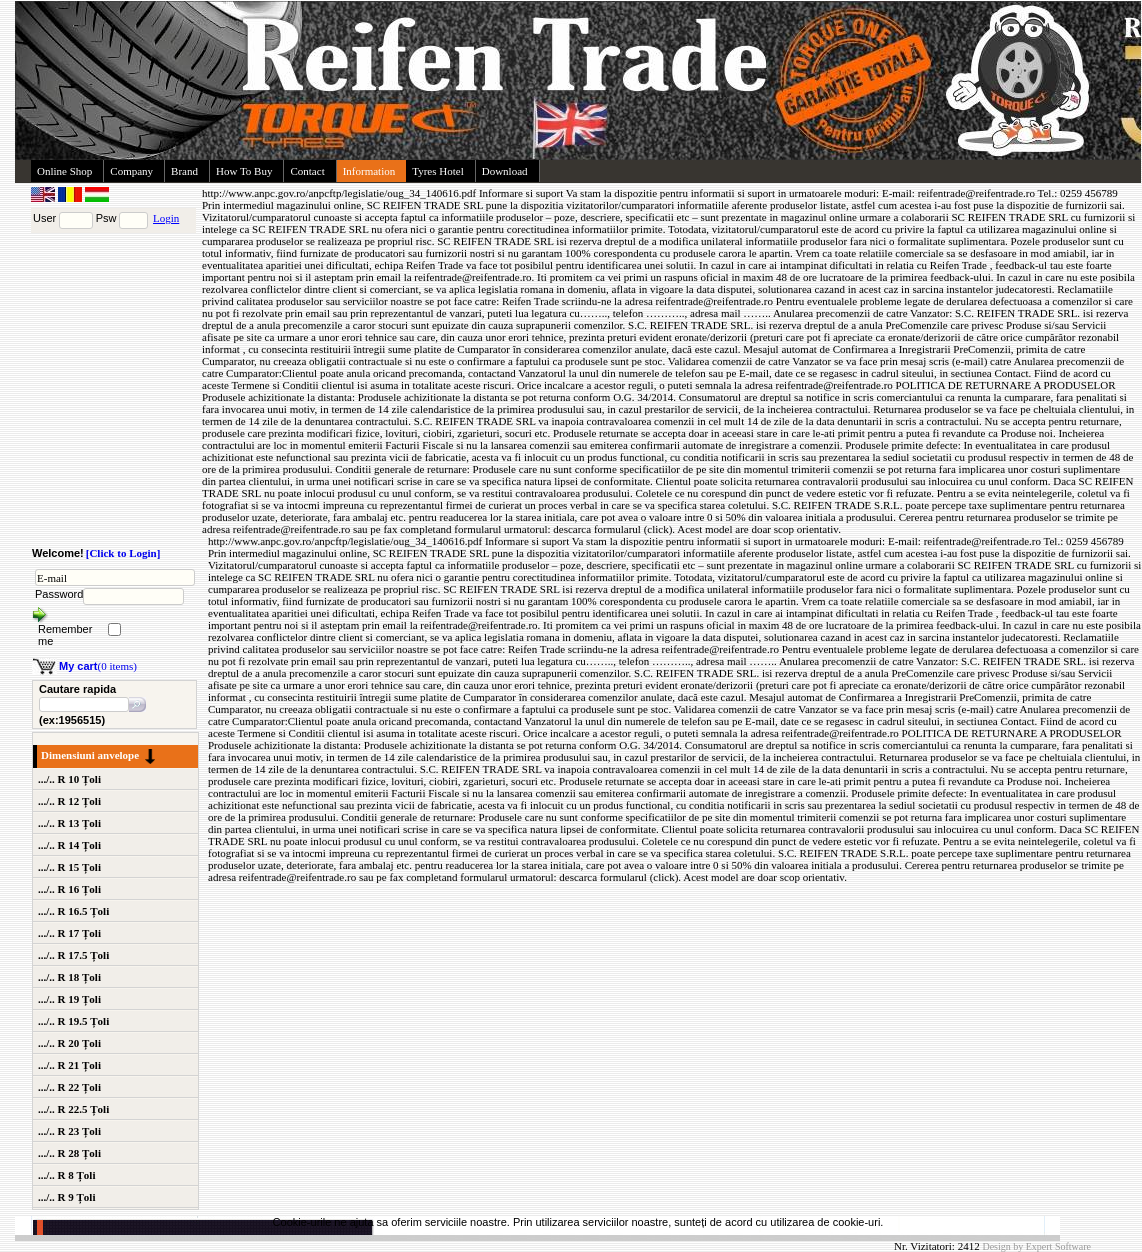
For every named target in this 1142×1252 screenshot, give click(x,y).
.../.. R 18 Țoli (69, 977)
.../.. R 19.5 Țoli (73, 1021)
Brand (184, 171)
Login (166, 218)
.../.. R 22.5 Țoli (73, 1109)
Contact (307, 171)
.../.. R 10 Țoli (69, 779)
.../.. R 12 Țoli (69, 801)
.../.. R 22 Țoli (69, 1087)
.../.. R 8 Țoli (66, 1175)
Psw (106, 218)
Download (505, 171)
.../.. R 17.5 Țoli (73, 955)
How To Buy (244, 171)
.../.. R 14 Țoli (69, 845)
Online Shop (64, 171)
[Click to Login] (123, 553)
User (44, 218)
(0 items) (98, 666)
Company (131, 171)
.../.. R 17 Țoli (69, 933)
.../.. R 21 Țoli (69, 1065)
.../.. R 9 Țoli (66, 1197)
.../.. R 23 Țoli (69, 1131)
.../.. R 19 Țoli (69, 999)
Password (59, 594)
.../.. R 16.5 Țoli (73, 911)
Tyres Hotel (437, 171)
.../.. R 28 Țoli (69, 1153)
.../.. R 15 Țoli (69, 867)
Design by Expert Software (1036, 1246)
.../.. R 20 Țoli (69, 1043)
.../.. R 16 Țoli (69, 889)
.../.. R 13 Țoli (69, 823)
